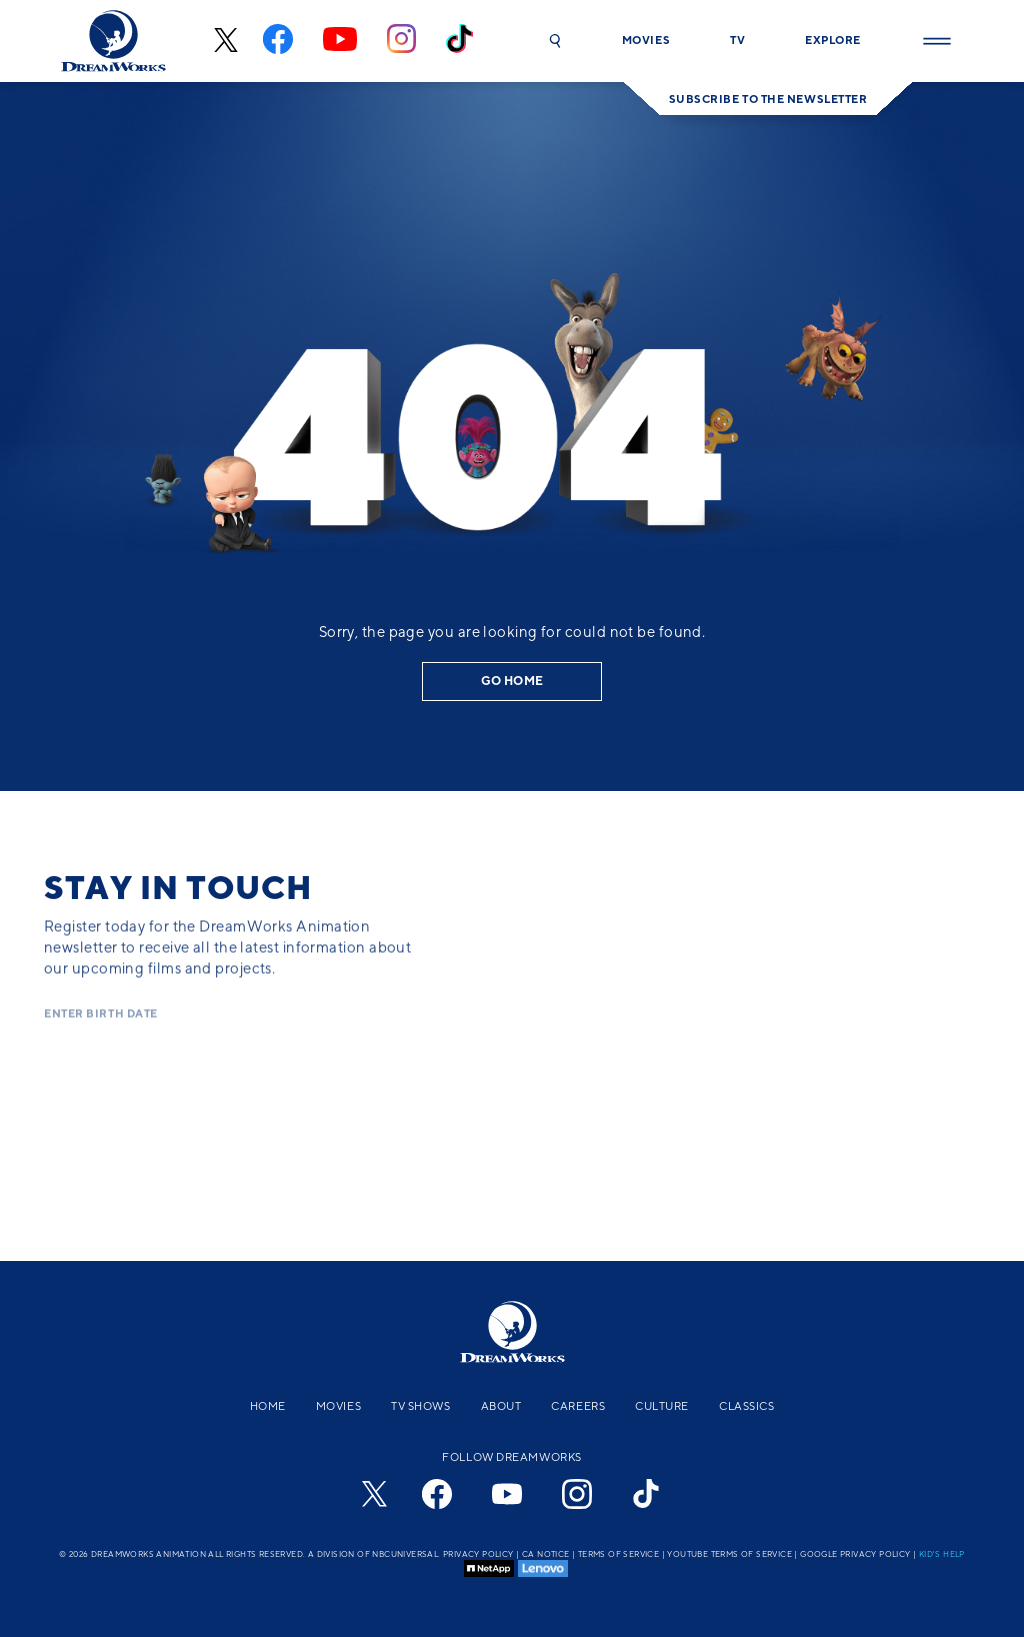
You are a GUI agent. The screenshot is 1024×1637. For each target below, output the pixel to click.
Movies (338, 1405)
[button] (555, 41)
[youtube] (340, 41)
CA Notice (546, 1554)
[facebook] (278, 41)
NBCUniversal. (406, 1554)
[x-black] (223, 41)
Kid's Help (942, 1554)
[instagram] (401, 41)
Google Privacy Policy (855, 1554)
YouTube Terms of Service (729, 1554)
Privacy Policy (478, 1554)
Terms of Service (618, 1554)
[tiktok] (459, 41)
